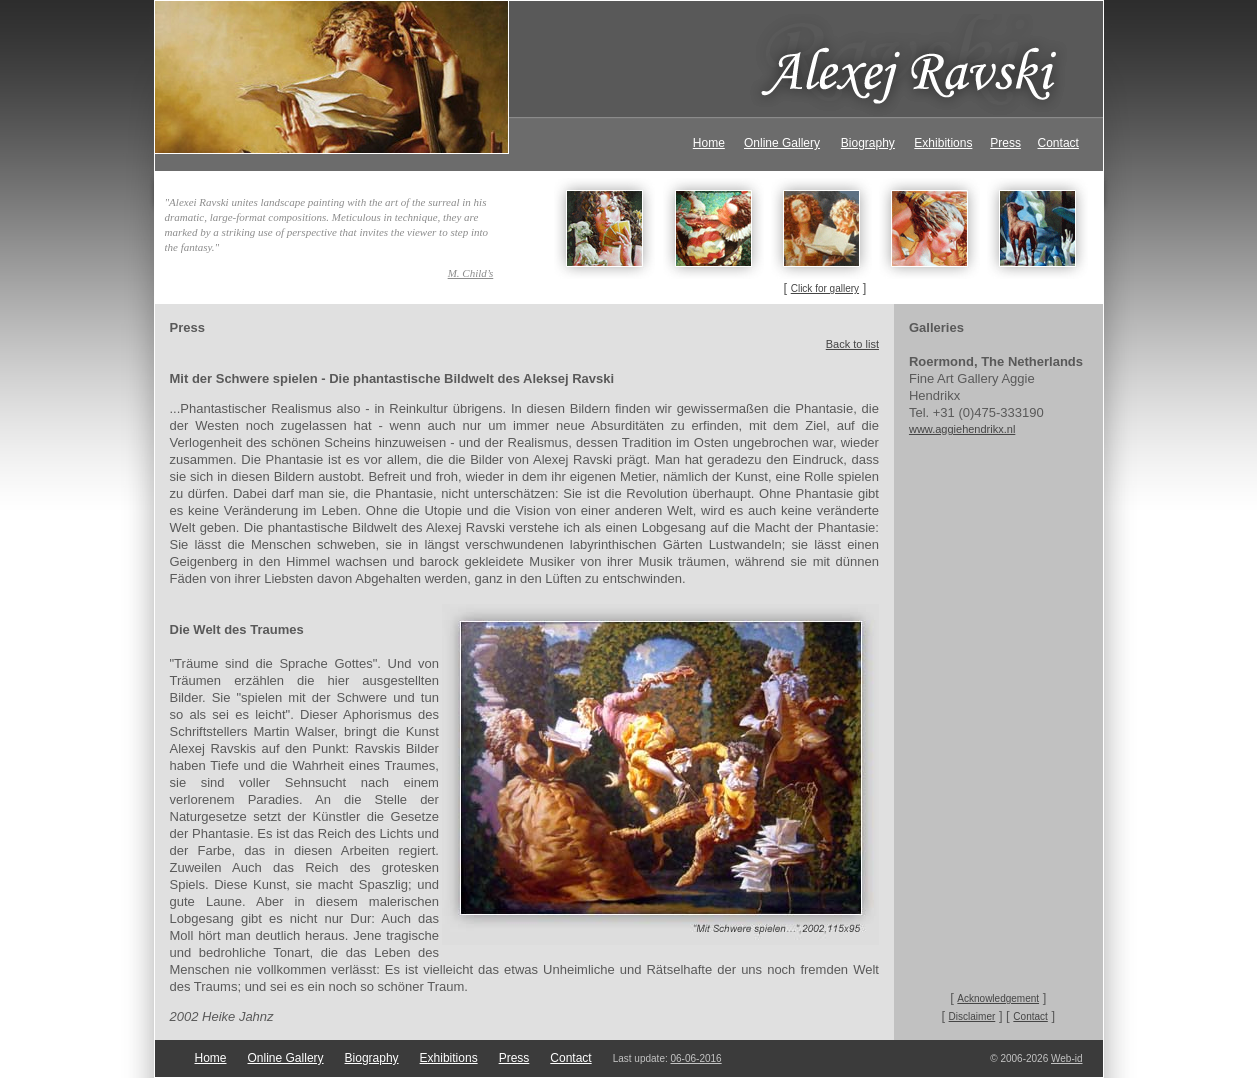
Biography (868, 143)
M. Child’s (471, 273)
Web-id (1067, 1058)
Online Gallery (782, 143)
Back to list (852, 344)
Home (709, 143)
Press (1005, 143)
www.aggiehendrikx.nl (962, 429)
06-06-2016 (696, 1058)
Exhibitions (943, 143)
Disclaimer (972, 1016)
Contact (1058, 143)
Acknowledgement (998, 998)
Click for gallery (825, 288)
